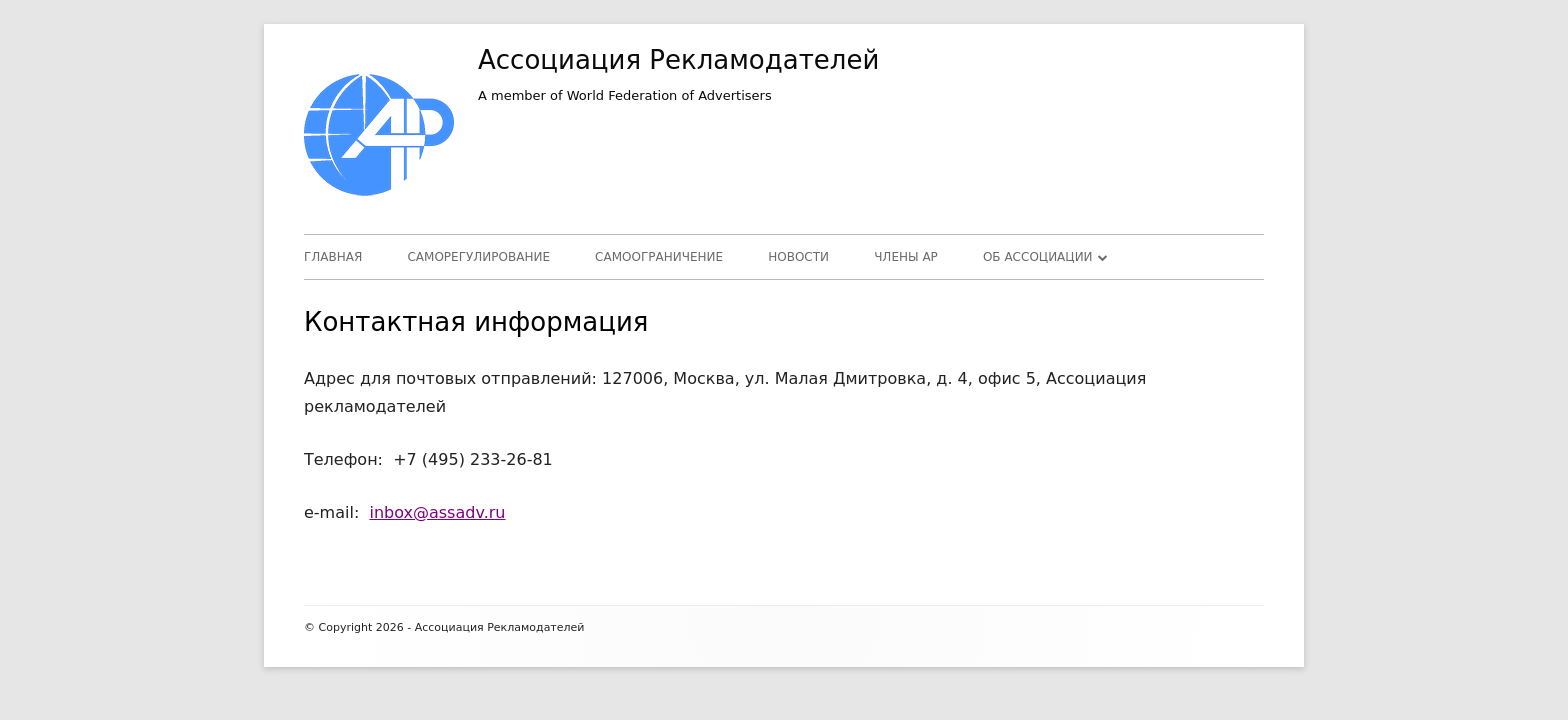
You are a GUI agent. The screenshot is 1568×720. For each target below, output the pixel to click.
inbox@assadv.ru (437, 512)
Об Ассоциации (1038, 257)
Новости (798, 257)
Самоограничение (659, 257)
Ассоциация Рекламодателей (678, 60)
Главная (333, 257)
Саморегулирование (478, 257)
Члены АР (906, 257)
